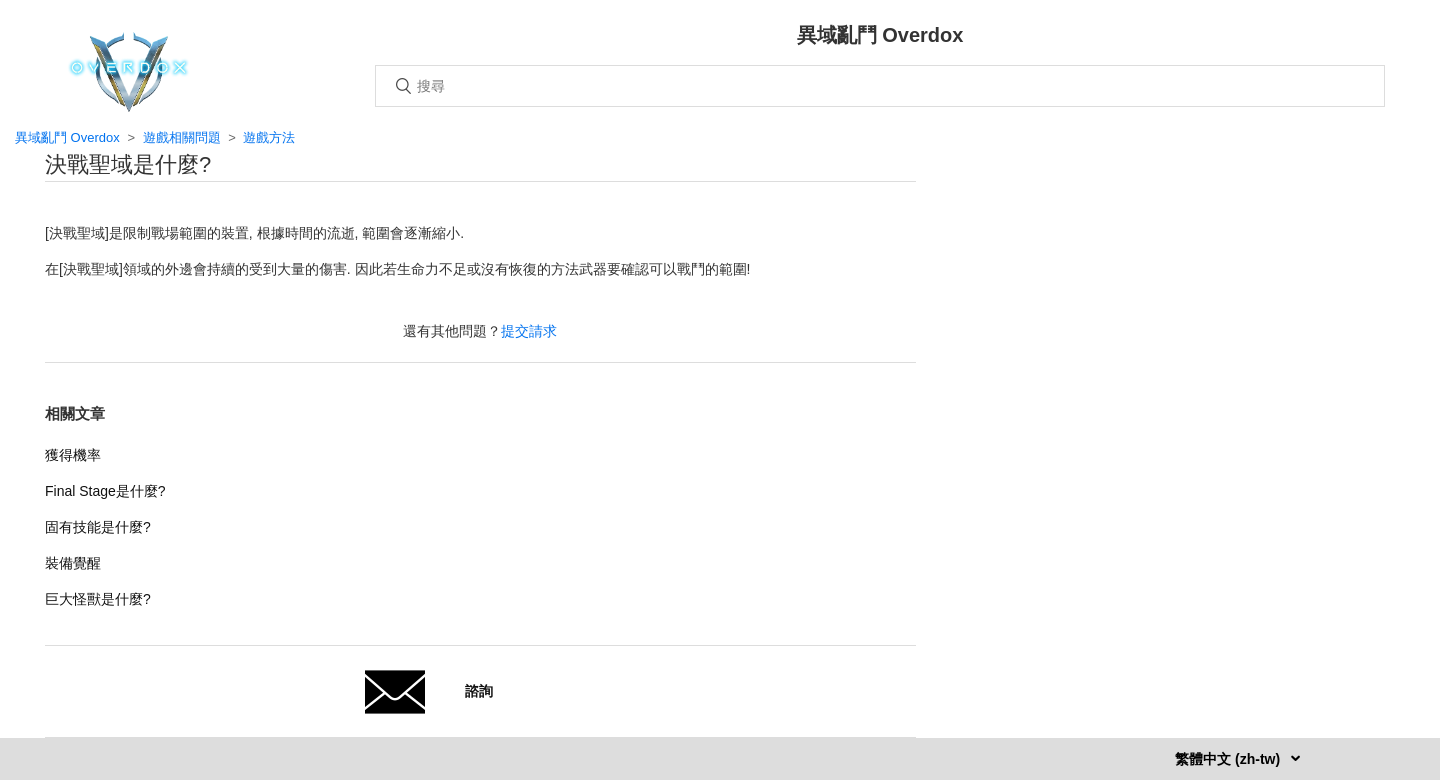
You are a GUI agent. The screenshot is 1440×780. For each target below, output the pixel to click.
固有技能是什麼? (98, 527)
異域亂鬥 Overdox (67, 137)
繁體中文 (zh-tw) (1229, 759)
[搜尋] (880, 86)
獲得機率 (73, 455)
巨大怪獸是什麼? (98, 599)
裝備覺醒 (73, 563)
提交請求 (529, 331)
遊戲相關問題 (182, 137)
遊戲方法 (269, 137)
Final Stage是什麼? (105, 491)
